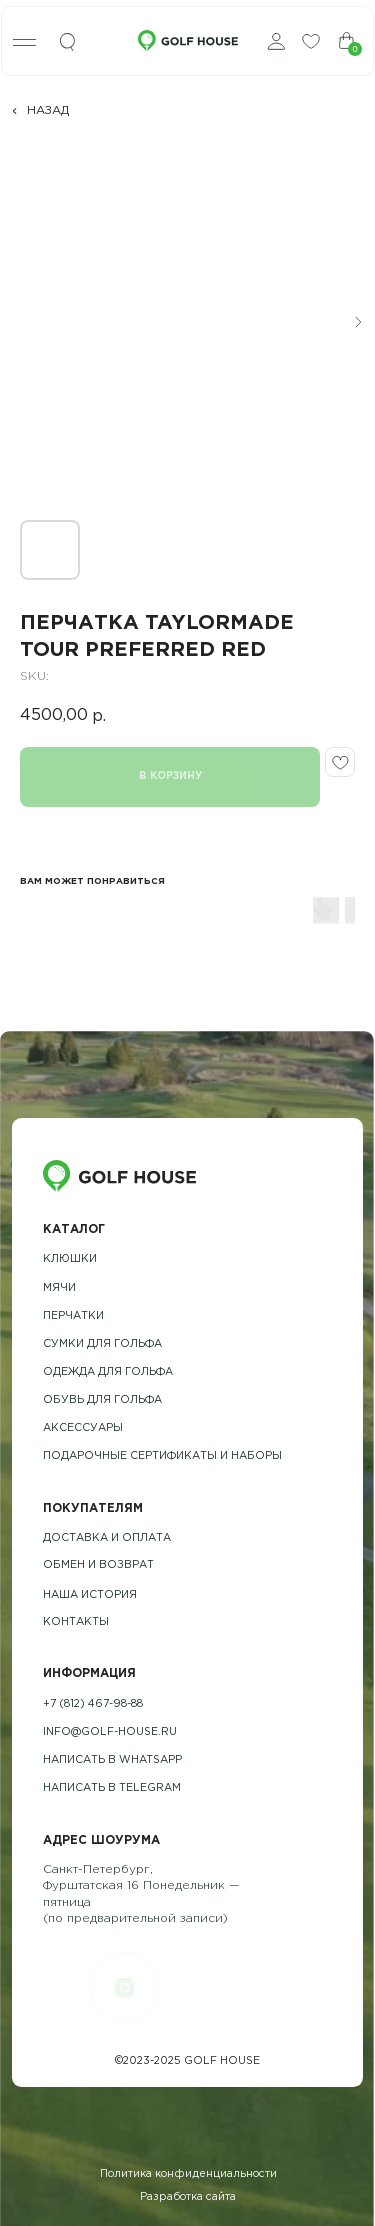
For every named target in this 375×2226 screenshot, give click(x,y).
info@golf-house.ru (110, 1732)
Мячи (59, 1288)
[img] (68, 42)
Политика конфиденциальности (188, 2174)
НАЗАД (47, 110)
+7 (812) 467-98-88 (93, 1704)
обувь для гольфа (102, 1400)
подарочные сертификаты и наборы (162, 1456)
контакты (76, 1622)
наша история (90, 1595)
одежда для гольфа (108, 1372)
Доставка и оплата (107, 1538)
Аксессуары (83, 1428)
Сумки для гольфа (102, 1344)
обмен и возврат (98, 1565)
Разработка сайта (188, 2197)
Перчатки (73, 1316)
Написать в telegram (112, 1788)
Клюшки (70, 1259)
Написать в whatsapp (112, 1760)
